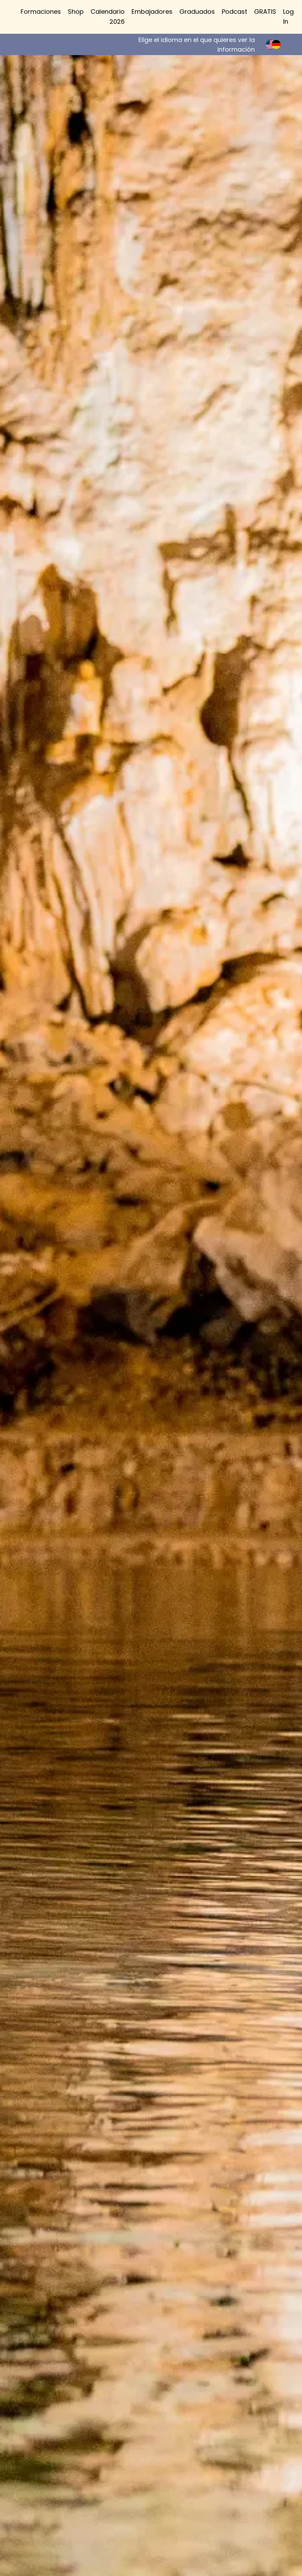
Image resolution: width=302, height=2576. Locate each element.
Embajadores (152, 11)
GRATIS (265, 11)
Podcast (234, 11)
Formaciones (41, 11)
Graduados (197, 11)
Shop (76, 11)
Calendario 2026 (108, 16)
